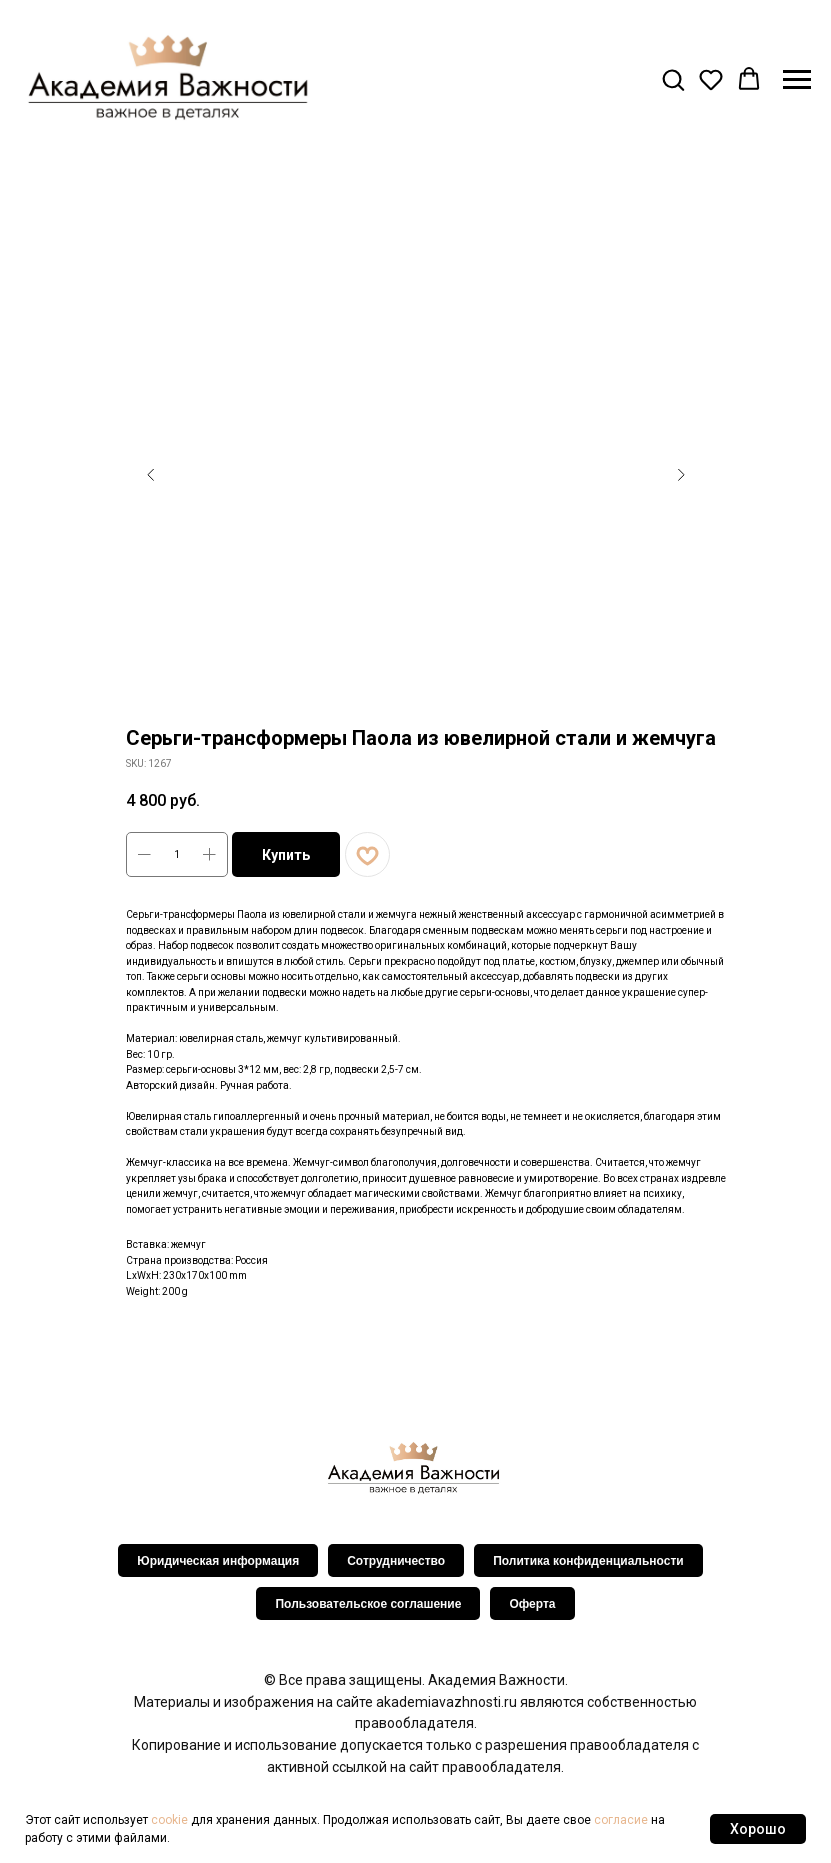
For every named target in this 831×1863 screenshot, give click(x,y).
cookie (169, 1820)
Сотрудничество (396, 1561)
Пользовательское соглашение (368, 1604)
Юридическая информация (218, 1561)
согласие (621, 1820)
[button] (673, 79)
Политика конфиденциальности (588, 1561)
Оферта (532, 1604)
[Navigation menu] (797, 80)
